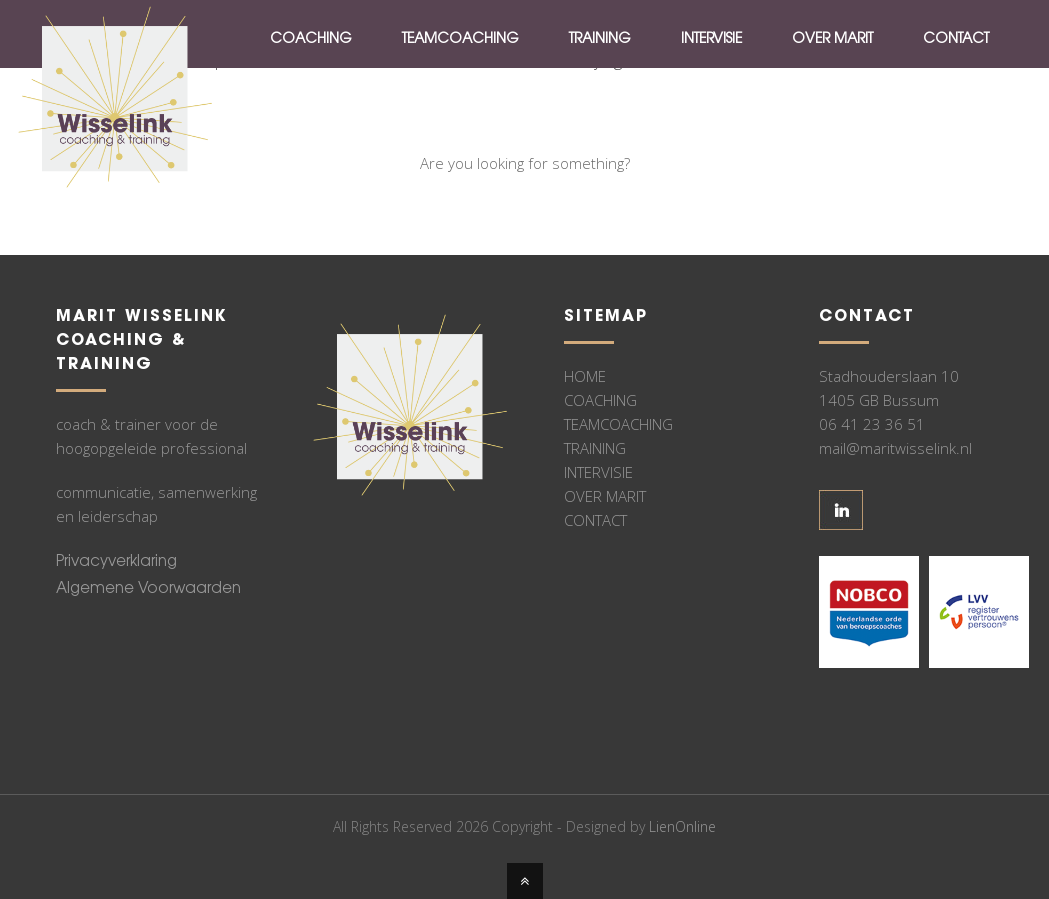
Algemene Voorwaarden (148, 589)
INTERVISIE (598, 472)
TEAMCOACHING (618, 424)
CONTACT (595, 520)
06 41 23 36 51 (872, 424)
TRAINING (595, 448)
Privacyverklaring (116, 562)
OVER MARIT (605, 496)
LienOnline (682, 826)
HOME (585, 376)
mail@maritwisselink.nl (895, 448)
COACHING (600, 400)
